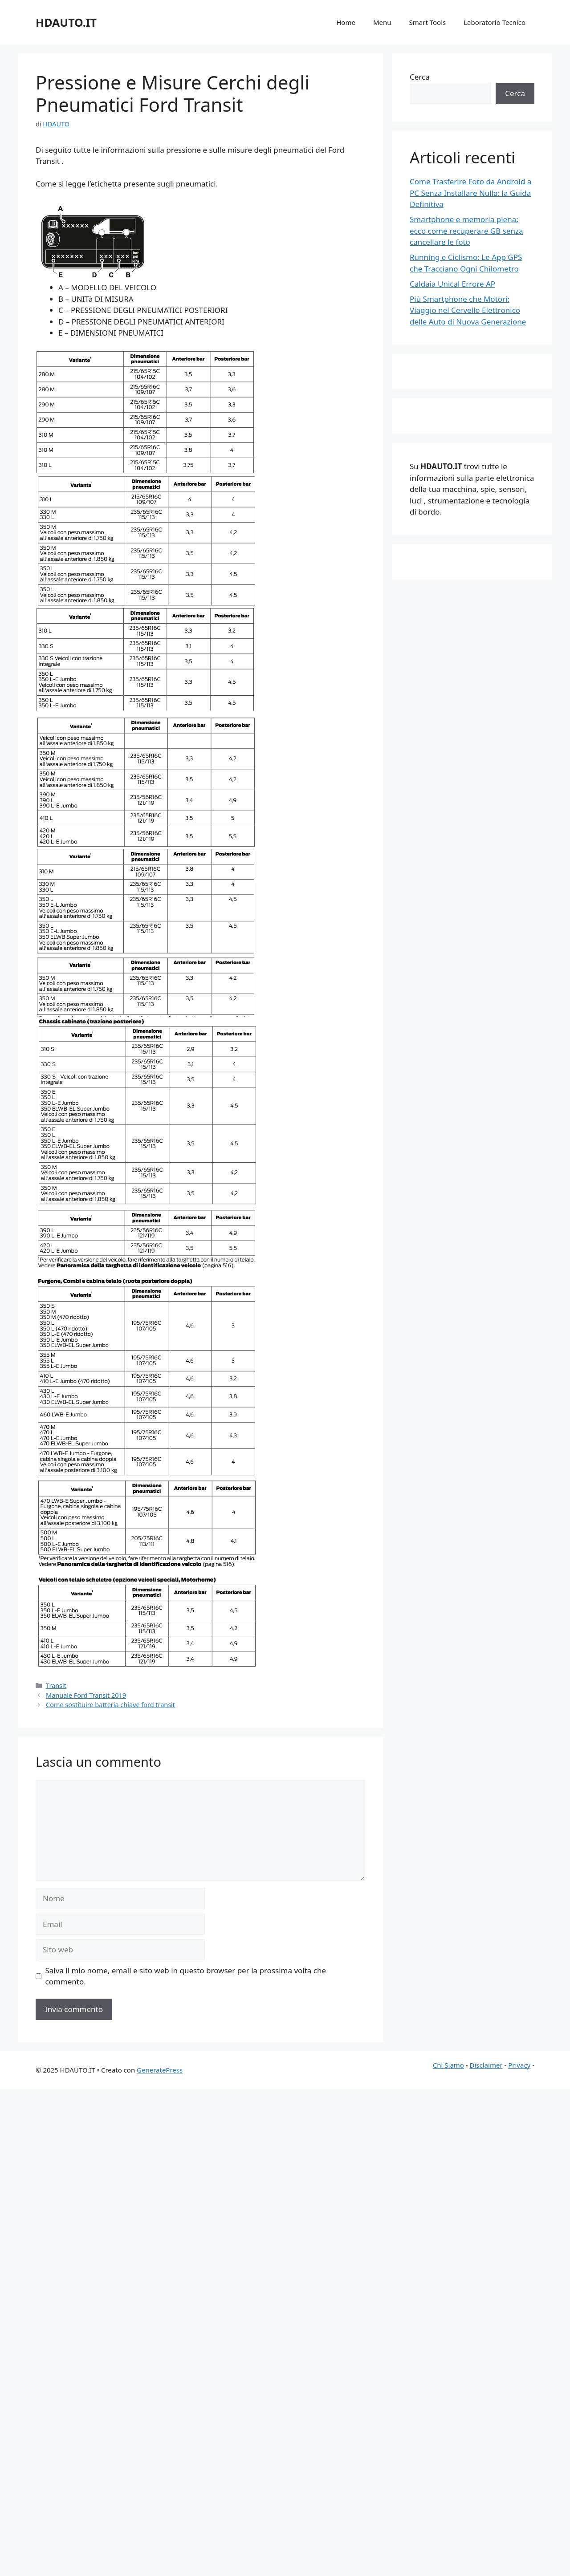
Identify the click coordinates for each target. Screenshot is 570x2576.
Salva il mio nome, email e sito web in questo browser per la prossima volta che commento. (185, 1976)
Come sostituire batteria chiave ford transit (110, 1704)
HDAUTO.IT (66, 22)
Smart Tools (427, 22)
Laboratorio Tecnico (494, 22)
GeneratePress (160, 2069)
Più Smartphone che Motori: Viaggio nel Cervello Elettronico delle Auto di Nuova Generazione (468, 310)
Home (345, 22)
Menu (382, 22)
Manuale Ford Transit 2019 (86, 1695)
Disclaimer (486, 2065)
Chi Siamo (448, 2065)
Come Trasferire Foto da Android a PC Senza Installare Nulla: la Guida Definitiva (470, 192)
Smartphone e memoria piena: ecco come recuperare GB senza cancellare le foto (466, 230)
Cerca (420, 77)
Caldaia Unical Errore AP (452, 284)
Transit (56, 1685)
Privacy (519, 2065)
